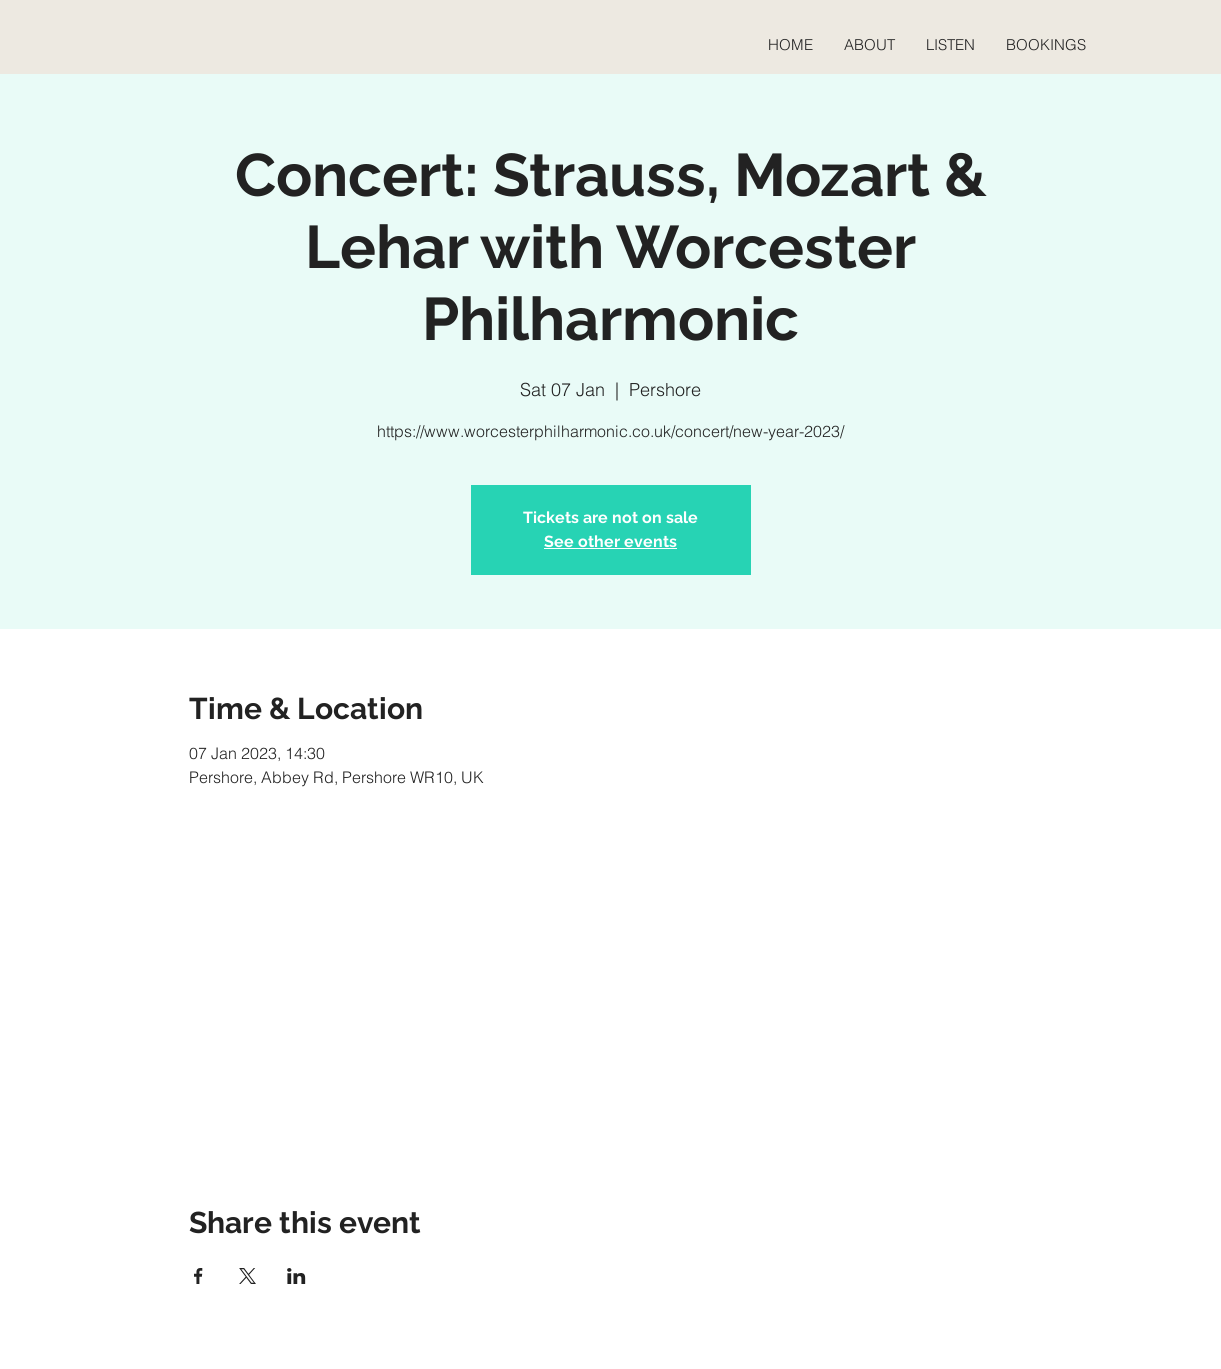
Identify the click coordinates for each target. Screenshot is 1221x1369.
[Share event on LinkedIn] (296, 1276)
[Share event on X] (247, 1276)
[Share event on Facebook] (198, 1276)
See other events (610, 541)
